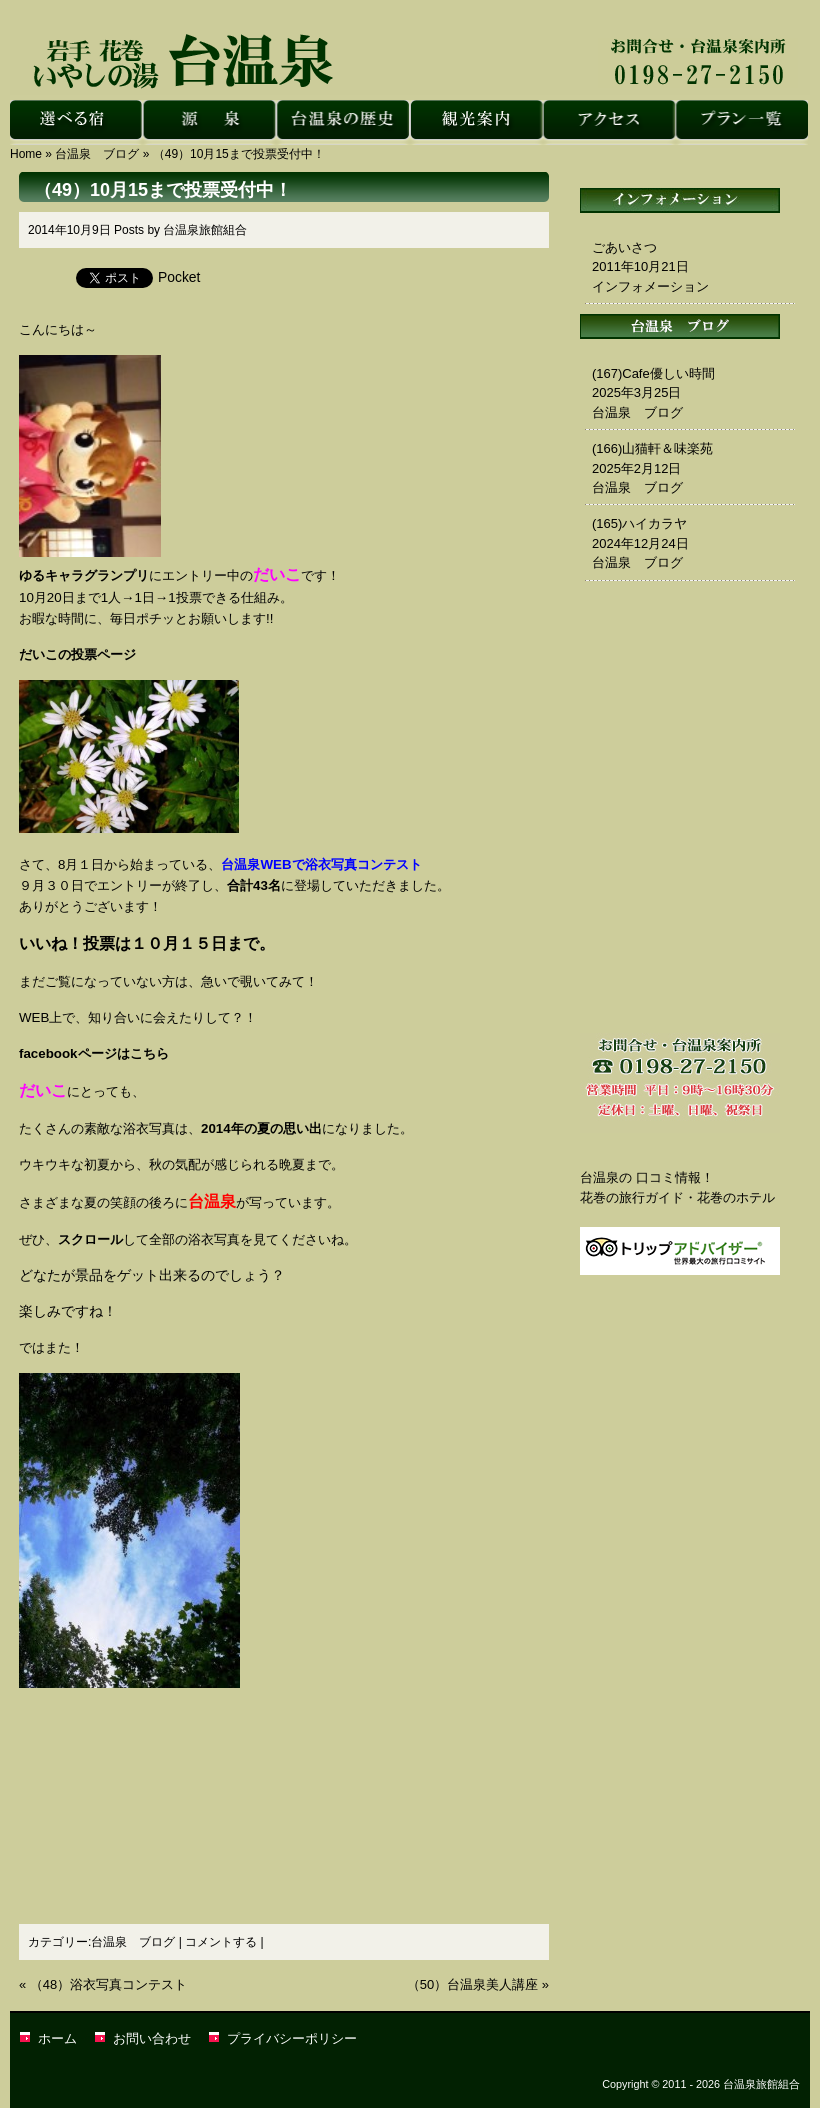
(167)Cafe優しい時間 (653, 373)
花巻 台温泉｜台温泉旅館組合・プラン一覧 (741, 122)
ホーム (57, 2038)
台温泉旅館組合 (205, 230)
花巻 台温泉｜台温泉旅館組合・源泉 (209, 122)
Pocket (179, 277)
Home (26, 154)
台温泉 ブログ (97, 154)
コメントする (221, 1942)
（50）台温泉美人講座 (472, 1984)
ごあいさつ (624, 247)
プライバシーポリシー (292, 2038)
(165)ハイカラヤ (639, 523)
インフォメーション (650, 286)
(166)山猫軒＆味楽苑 (652, 448)
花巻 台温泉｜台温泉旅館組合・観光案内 (475, 122)
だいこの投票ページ (77, 654)
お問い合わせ (152, 2038)
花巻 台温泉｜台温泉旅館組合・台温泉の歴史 (342, 122)
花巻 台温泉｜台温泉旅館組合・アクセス (608, 122)
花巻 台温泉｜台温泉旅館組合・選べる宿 (76, 122)
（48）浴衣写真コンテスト (108, 1984)
